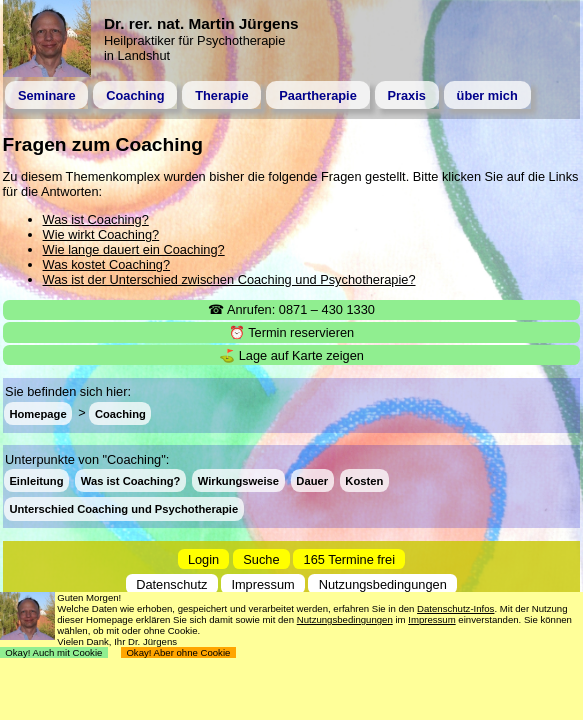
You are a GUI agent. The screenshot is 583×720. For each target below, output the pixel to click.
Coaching (135, 95)
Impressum (262, 584)
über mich (487, 95)
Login (203, 558)
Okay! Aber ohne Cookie (178, 652)
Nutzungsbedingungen (383, 584)
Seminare (47, 95)
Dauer (312, 481)
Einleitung (36, 481)
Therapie (221, 95)
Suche (261, 558)
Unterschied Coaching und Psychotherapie (123, 509)
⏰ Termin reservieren (291, 332)
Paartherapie (318, 95)
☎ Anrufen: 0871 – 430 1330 (291, 309)
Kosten (364, 481)
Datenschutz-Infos (455, 608)
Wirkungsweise (238, 481)
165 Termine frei (350, 558)
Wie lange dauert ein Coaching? (134, 249)
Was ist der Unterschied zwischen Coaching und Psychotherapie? (229, 279)
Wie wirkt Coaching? (101, 234)
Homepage (37, 413)
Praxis (406, 95)
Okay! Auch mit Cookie (54, 652)
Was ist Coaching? (96, 219)
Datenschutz (171, 584)
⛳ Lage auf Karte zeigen (291, 355)
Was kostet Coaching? (107, 264)
